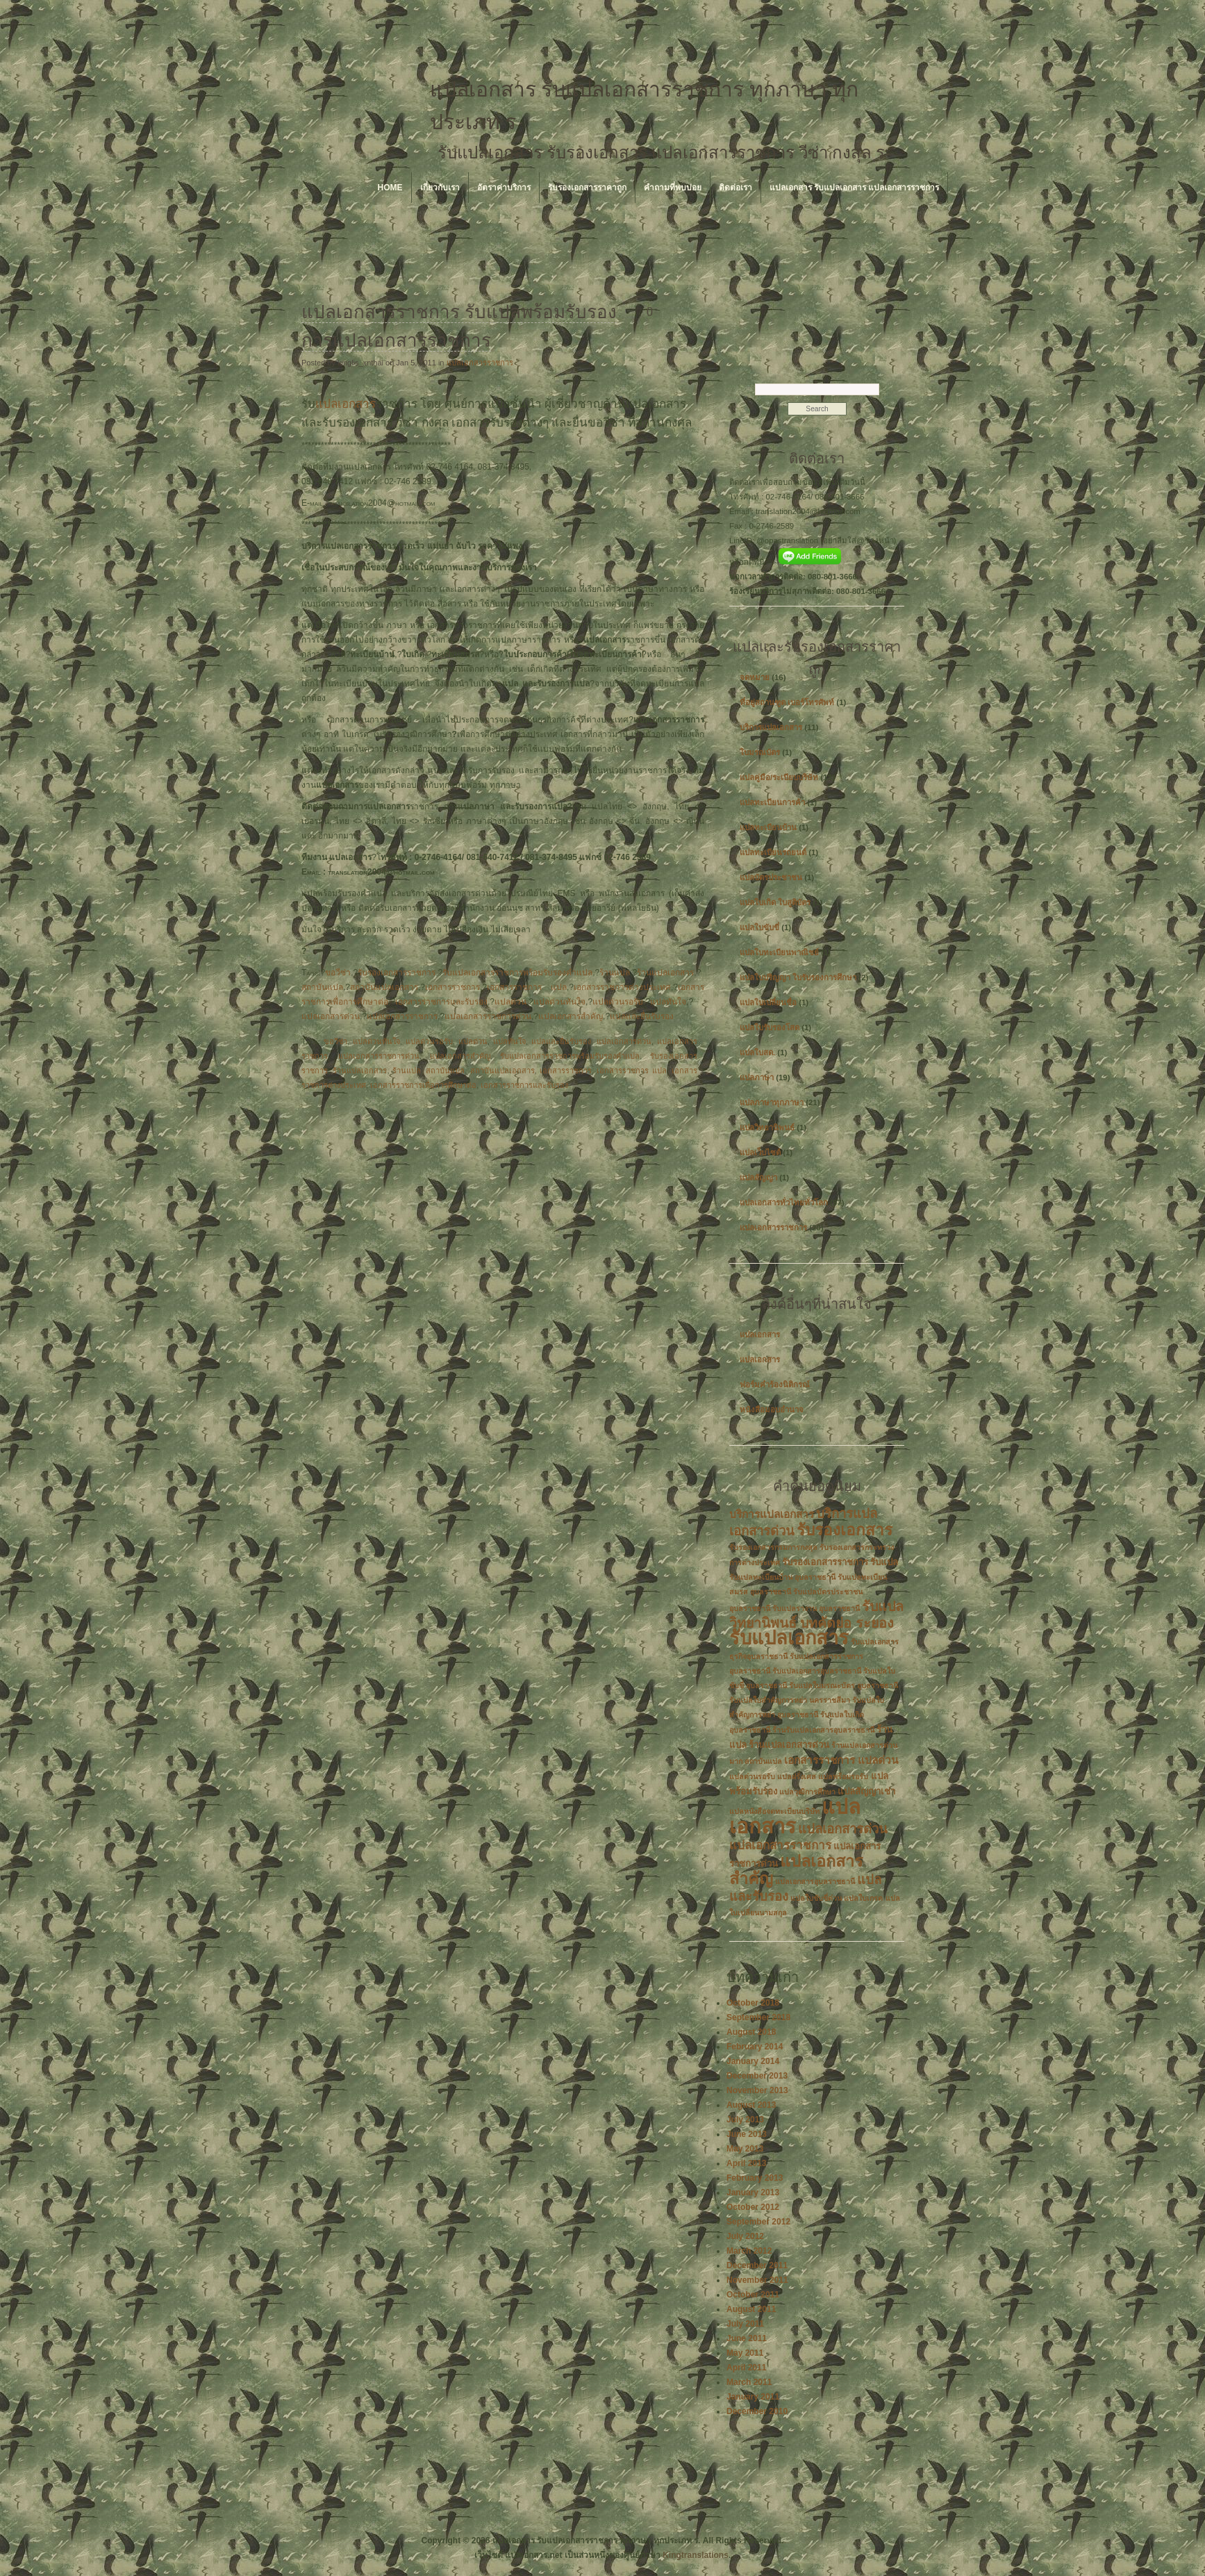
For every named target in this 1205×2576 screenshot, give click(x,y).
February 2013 (754, 2178)
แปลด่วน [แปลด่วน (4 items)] (878, 1760)
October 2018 (752, 2003)
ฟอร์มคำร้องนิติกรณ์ (775, 1384)
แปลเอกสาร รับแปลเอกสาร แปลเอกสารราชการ (855, 187)
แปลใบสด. (757, 1052)
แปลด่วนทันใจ (559, 1002)
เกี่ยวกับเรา (440, 187)
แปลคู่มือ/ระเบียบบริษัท (779, 777)
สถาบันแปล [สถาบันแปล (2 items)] (763, 1761)
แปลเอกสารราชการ (480, 362)
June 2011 (746, 2338)
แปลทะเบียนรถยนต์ (773, 852)
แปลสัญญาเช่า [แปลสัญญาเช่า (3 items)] (866, 1791)
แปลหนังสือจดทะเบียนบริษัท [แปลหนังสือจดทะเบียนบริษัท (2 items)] (774, 1811)
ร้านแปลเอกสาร (665, 972)
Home (390, 187)
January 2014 (752, 2061)
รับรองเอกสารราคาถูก (587, 187)
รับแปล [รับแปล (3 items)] (884, 1562)
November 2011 (757, 2280)
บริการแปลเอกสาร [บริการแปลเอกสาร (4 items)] (771, 1514)
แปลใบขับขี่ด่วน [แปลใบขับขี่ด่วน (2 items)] (816, 1898)
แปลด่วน (510, 1002)
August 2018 (751, 2032)
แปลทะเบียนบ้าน (768, 827)
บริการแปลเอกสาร (771, 727)
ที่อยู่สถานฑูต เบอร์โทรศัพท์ (787, 702)
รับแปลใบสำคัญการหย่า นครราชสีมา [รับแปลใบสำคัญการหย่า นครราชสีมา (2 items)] (789, 1700)
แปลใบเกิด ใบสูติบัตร (775, 902)
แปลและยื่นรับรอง (642, 1016)
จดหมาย (755, 677)
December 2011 (757, 2265)
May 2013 (744, 2149)
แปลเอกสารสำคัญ (570, 1016)
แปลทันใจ (668, 1002)
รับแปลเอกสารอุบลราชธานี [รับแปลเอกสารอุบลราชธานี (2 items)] (816, 1671)
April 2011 (746, 2367)
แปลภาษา (757, 1077)
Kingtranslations (696, 2555)
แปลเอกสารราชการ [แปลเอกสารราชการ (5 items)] (780, 1845)
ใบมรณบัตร (760, 752)
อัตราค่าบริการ (504, 187)
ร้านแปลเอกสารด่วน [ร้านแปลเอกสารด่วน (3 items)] (789, 1745)
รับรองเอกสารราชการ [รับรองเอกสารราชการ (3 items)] (825, 1562)
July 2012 (745, 2236)
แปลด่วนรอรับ (617, 1002)
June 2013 (746, 2134)
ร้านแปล (614, 972)
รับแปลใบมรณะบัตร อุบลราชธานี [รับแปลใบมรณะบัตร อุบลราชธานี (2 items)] (843, 1685)
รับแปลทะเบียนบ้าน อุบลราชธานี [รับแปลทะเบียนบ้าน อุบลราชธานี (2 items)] (782, 1577)
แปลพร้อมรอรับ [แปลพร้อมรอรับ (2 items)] (843, 1776)
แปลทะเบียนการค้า (772, 802)
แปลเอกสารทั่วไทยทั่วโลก (784, 1202)
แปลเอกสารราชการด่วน (487, 1016)
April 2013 (746, 2163)
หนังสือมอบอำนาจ (772, 1409)
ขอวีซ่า (338, 972)
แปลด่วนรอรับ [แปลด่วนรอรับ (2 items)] (752, 1776)
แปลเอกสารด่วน (330, 1016)
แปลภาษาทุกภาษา (772, 1102)
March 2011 (749, 2382)
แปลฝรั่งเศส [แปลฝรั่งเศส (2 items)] (796, 1776)
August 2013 (751, 2105)
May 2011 (744, 2353)
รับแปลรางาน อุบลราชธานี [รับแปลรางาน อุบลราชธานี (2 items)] (816, 1608)
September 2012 (758, 2222)
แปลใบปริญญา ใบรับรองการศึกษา (798, 977)
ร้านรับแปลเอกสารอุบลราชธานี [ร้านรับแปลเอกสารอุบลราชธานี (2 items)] (823, 1730)
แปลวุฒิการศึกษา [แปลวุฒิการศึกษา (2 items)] (807, 1791)
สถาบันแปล (322, 987)
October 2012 (752, 2207)
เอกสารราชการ (452, 987)
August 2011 (751, 2309)
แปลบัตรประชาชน (771, 877)
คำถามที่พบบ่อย (672, 187)
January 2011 (752, 2397)
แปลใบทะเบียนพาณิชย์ (779, 952)
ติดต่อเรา (735, 187)
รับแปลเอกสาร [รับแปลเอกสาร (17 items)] (789, 1638)
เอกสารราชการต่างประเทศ (622, 987)
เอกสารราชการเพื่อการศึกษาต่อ (423, 1085)
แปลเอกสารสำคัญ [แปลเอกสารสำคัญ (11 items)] (796, 1870)
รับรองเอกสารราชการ (396, 972)
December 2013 (757, 2076)
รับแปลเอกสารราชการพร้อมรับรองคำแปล (517, 972)
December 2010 (757, 2411)
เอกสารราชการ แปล (527, 987)
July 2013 (745, 2119)
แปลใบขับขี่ (759, 927)
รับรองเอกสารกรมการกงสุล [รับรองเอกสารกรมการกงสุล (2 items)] (773, 1547)
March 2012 (749, 2251)
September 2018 (758, 2017)
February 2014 (754, 2046)
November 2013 (757, 2090)
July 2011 (745, 2324)
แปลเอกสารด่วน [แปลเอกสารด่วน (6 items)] (843, 1829)
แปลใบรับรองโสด (769, 1027)
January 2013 (752, 2192)
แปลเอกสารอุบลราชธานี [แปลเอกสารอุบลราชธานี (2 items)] (815, 1881)
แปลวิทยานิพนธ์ (767, 1127)
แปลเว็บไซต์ (760, 1152)
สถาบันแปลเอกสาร (384, 987)
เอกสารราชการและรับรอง (441, 1002)
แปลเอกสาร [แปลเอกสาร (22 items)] (795, 1816)
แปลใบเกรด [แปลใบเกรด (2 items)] (863, 1898)
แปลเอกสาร (345, 404)
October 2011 (752, 2295)
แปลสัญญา (758, 1177)
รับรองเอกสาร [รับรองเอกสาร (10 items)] (844, 1530)
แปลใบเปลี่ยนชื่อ (768, 1002)
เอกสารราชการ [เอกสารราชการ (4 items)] (819, 1760)
